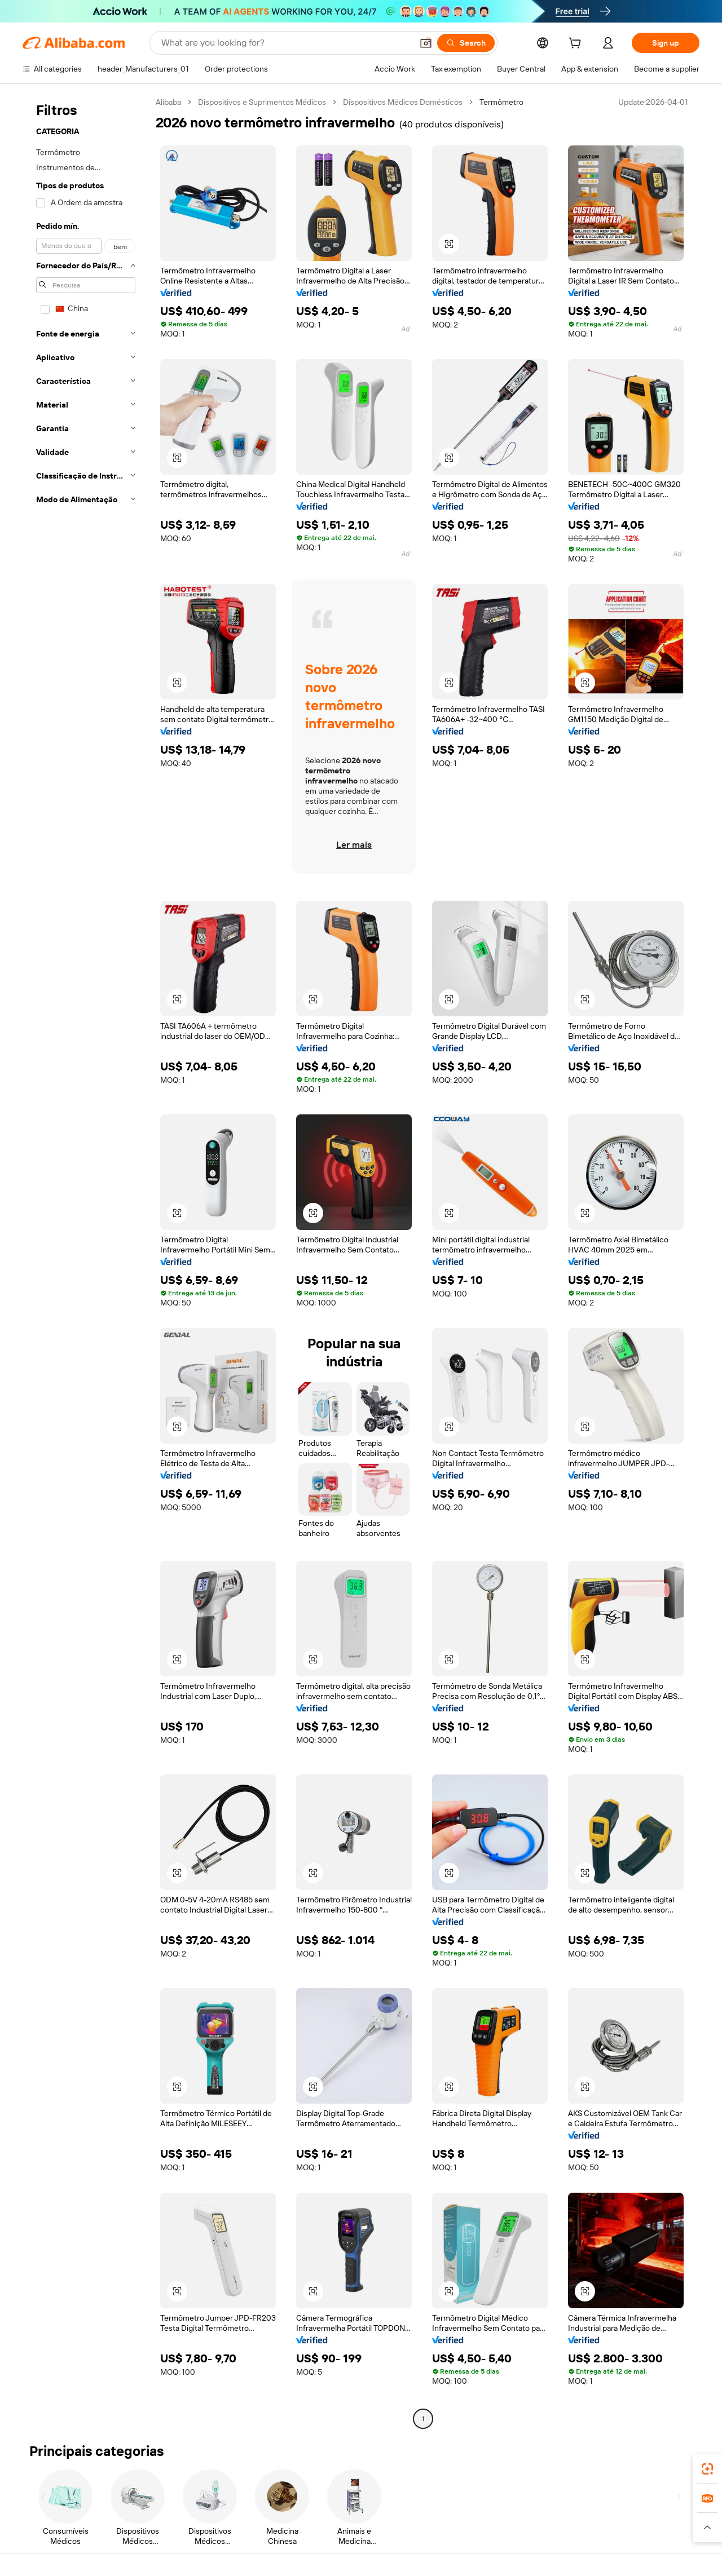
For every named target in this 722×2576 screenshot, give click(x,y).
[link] (707, 2469)
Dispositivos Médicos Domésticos (403, 102)
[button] (426, 43)
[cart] (577, 44)
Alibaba (168, 102)
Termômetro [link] (501, 102)
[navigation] (85, 1261)
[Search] (466, 43)
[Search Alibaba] (285, 43)
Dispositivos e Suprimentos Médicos (262, 102)
